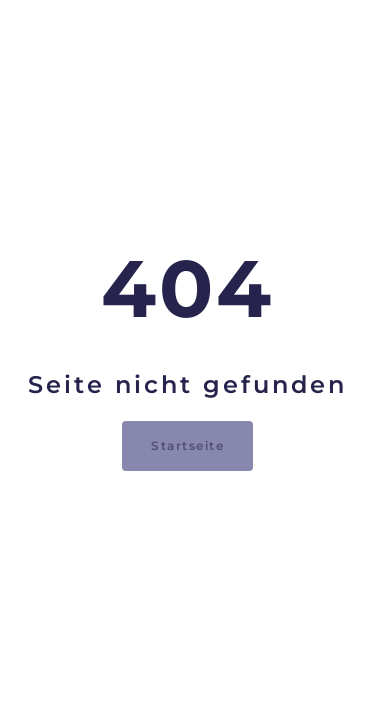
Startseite (187, 445)
